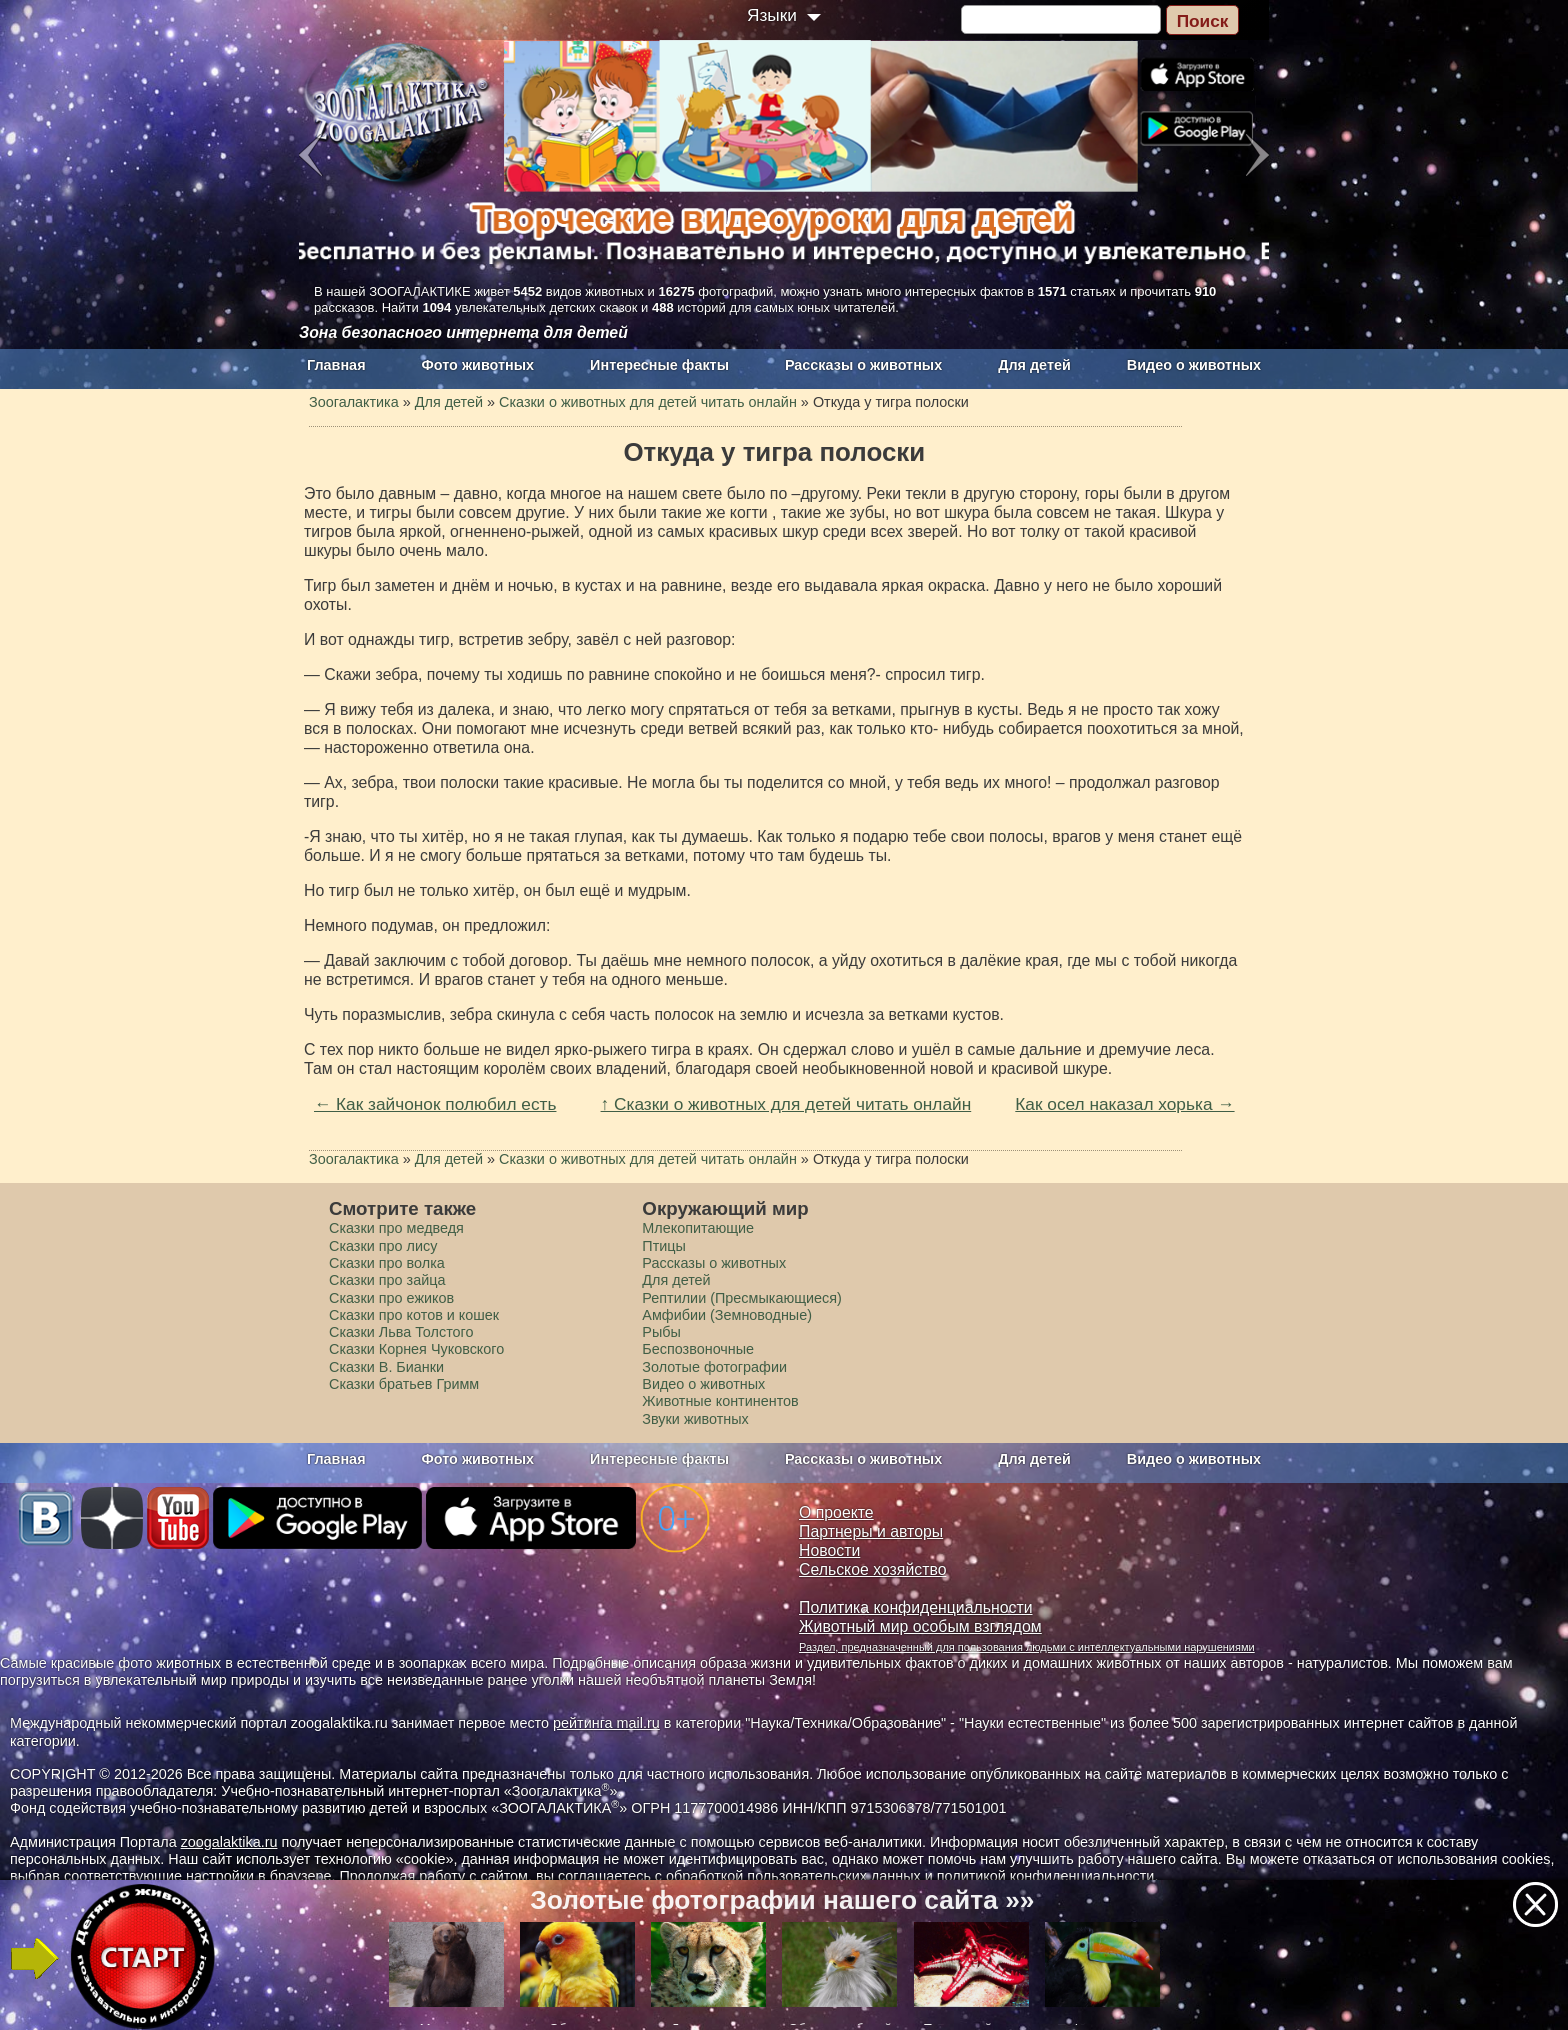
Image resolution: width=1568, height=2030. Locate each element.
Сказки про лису (383, 1246)
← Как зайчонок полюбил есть (435, 1104)
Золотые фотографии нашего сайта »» (782, 1900)
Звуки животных (695, 1419)
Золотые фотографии (714, 1367)
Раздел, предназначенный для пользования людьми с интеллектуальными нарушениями (1027, 1647)
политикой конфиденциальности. (1048, 1876)
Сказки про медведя (396, 1228)
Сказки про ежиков (391, 1298)
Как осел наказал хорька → (1124, 1104)
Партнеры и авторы (871, 1531)
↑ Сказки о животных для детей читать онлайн (786, 1104)
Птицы (664, 1246)
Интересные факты (659, 365)
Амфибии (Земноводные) (727, 1315)
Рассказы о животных (863, 365)
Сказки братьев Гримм (404, 1384)
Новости (829, 1550)
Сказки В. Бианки (386, 1367)
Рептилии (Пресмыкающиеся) (742, 1298)
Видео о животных (1194, 365)
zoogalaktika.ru (229, 1842)
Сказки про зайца (387, 1280)
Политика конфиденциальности (916, 1607)
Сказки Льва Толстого (401, 1332)
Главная (336, 365)
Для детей (1034, 365)
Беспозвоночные (698, 1349)
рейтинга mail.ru (606, 1723)
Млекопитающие (698, 1228)
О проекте (836, 1512)
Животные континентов (720, 1401)
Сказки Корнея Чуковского (416, 1349)
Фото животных (478, 365)
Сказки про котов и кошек (414, 1315)
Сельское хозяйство (872, 1569)
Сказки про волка (387, 1263)
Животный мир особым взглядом (920, 1626)
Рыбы (661, 1332)
